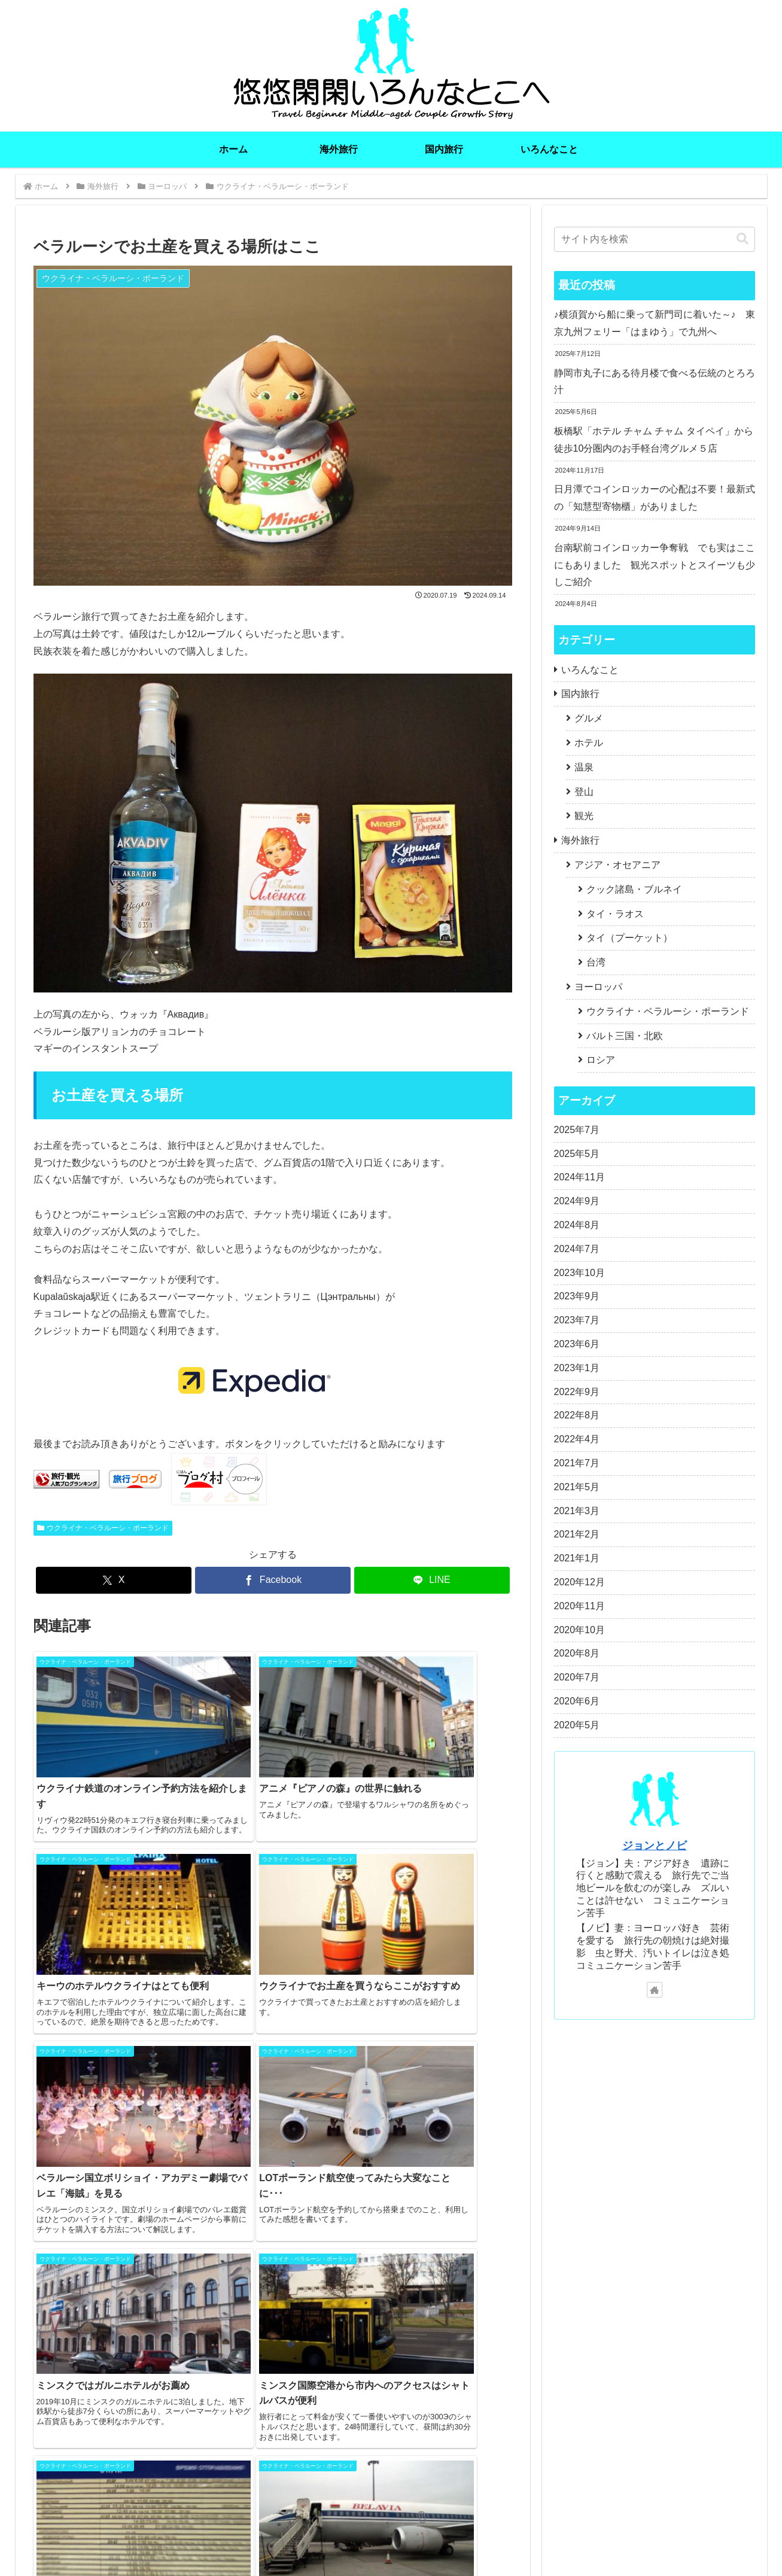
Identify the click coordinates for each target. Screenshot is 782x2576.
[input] (654, 239)
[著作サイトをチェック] (654, 1990)
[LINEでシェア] (432, 1580)
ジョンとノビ (654, 1846)
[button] (742, 239)
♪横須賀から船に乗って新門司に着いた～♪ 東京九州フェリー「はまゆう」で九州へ (654, 323)
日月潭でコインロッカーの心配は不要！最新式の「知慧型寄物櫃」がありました (654, 497)
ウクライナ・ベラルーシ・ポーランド (103, 1528)
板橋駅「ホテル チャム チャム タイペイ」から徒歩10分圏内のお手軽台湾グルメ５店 (653, 439)
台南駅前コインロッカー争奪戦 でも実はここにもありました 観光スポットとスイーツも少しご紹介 (654, 565)
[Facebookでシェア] (273, 1580)
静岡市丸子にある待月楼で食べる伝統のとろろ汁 (654, 381)
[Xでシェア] (113, 1580)
